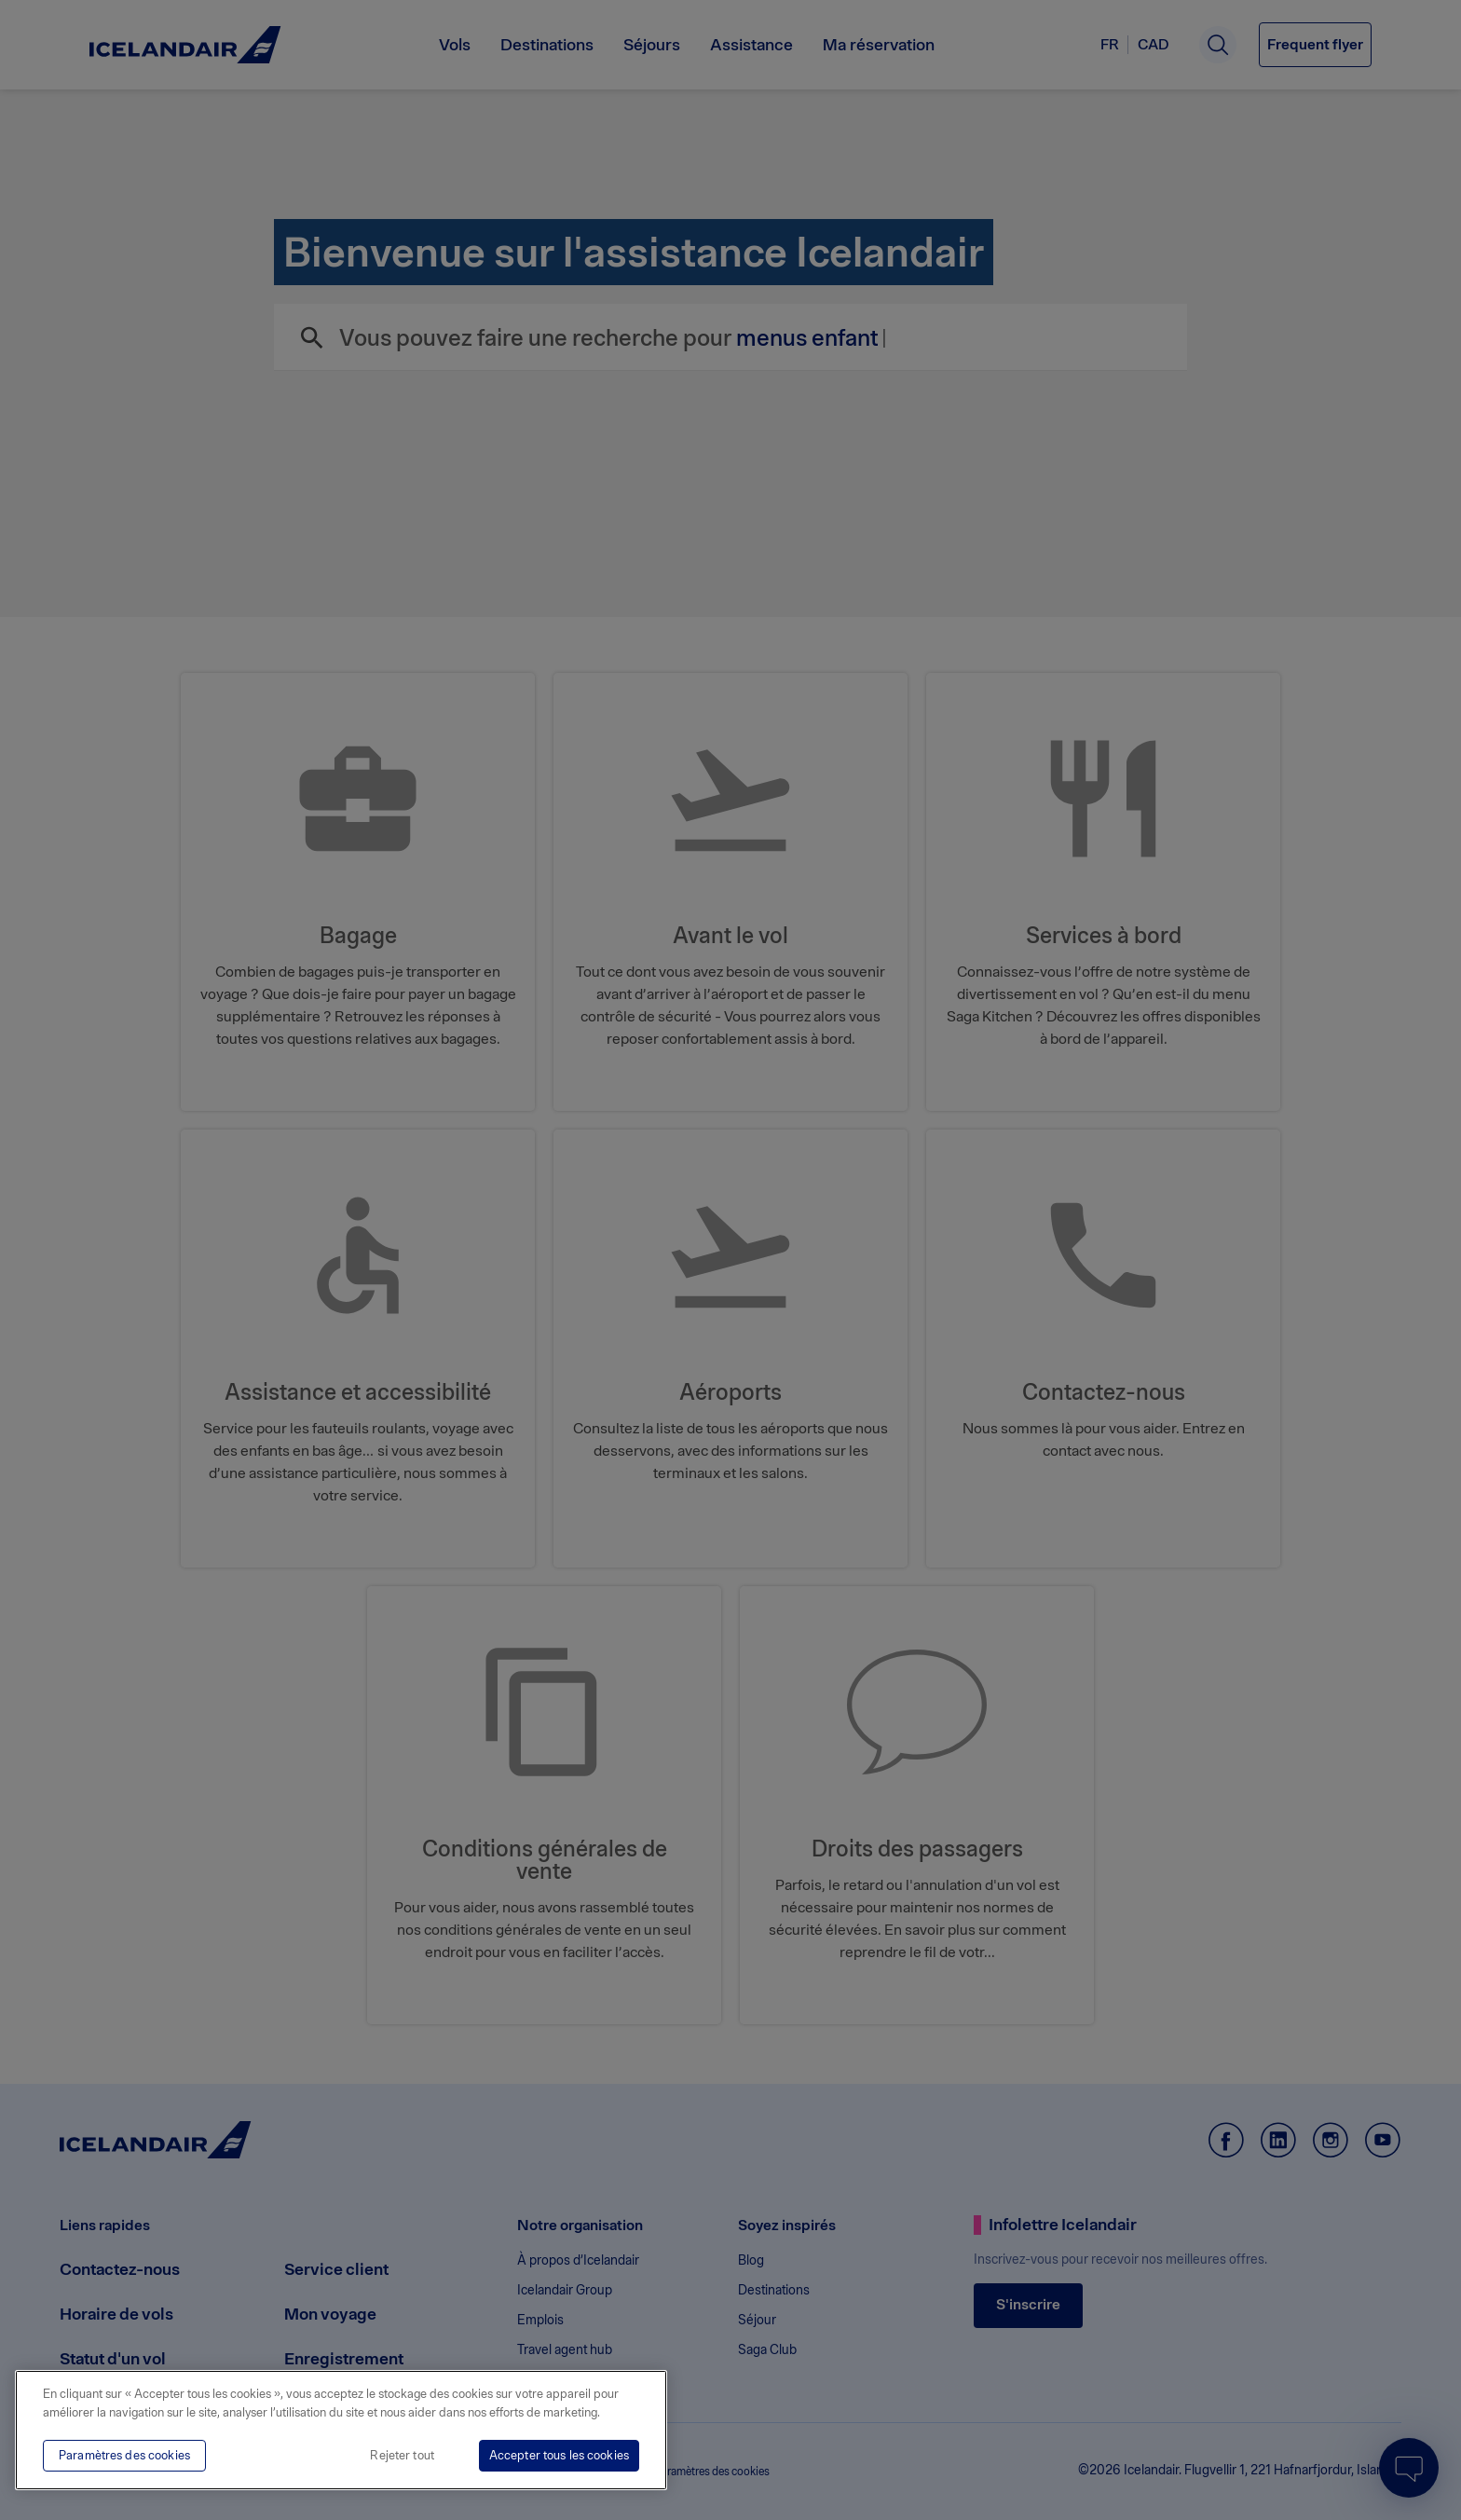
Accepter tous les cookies (559, 2455)
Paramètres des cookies (124, 2455)
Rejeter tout (402, 2455)
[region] (341, 2430)
